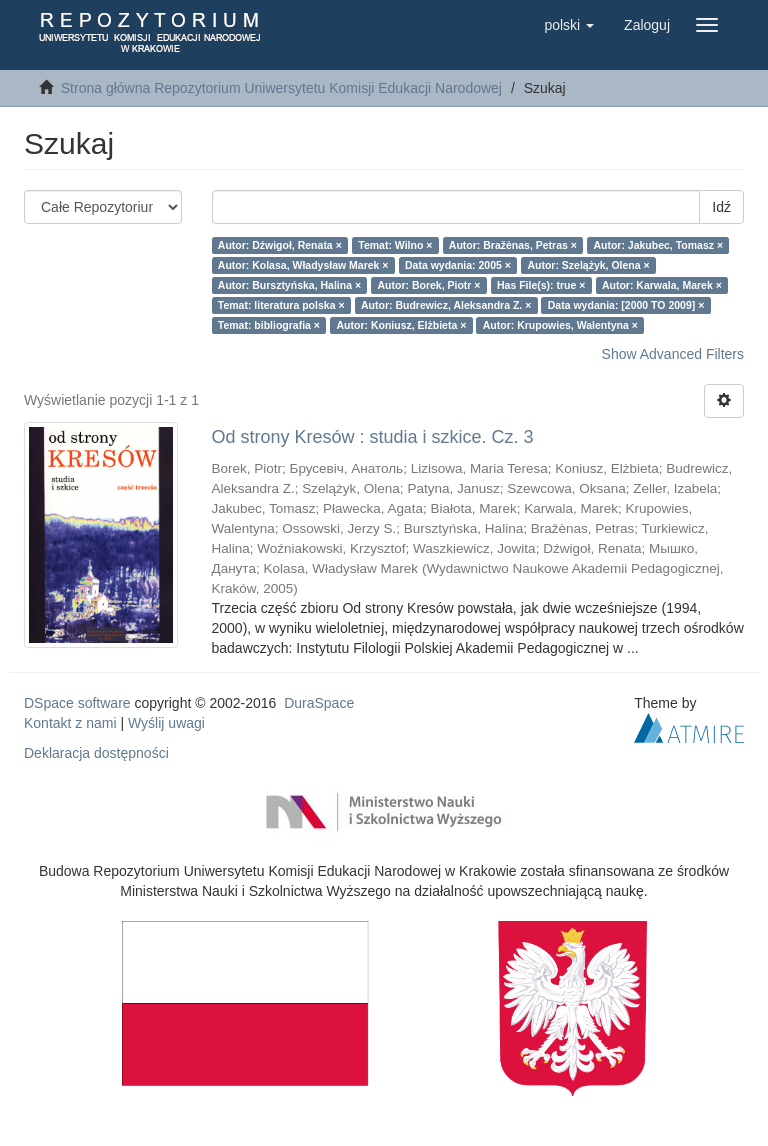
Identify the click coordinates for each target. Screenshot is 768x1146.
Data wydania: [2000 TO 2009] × (626, 305)
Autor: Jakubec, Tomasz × (658, 245)
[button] (569, 25)
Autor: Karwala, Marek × (662, 285)
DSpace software (77, 703)
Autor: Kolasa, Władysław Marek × (303, 265)
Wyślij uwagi (166, 723)
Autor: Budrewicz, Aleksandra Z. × (446, 305)
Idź (721, 207)
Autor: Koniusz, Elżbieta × (401, 325)
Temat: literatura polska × (281, 305)
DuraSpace (319, 703)
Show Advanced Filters (673, 354)
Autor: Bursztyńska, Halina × (289, 285)
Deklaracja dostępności (96, 753)
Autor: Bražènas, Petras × (513, 245)
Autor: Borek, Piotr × (429, 285)
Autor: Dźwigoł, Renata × (280, 245)
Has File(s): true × (541, 285)
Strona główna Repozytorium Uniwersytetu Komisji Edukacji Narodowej (281, 88)
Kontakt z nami (70, 723)
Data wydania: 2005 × (458, 265)
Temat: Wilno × (395, 245)
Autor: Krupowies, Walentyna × (560, 325)
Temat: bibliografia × (269, 325)
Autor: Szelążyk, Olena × (588, 265)
